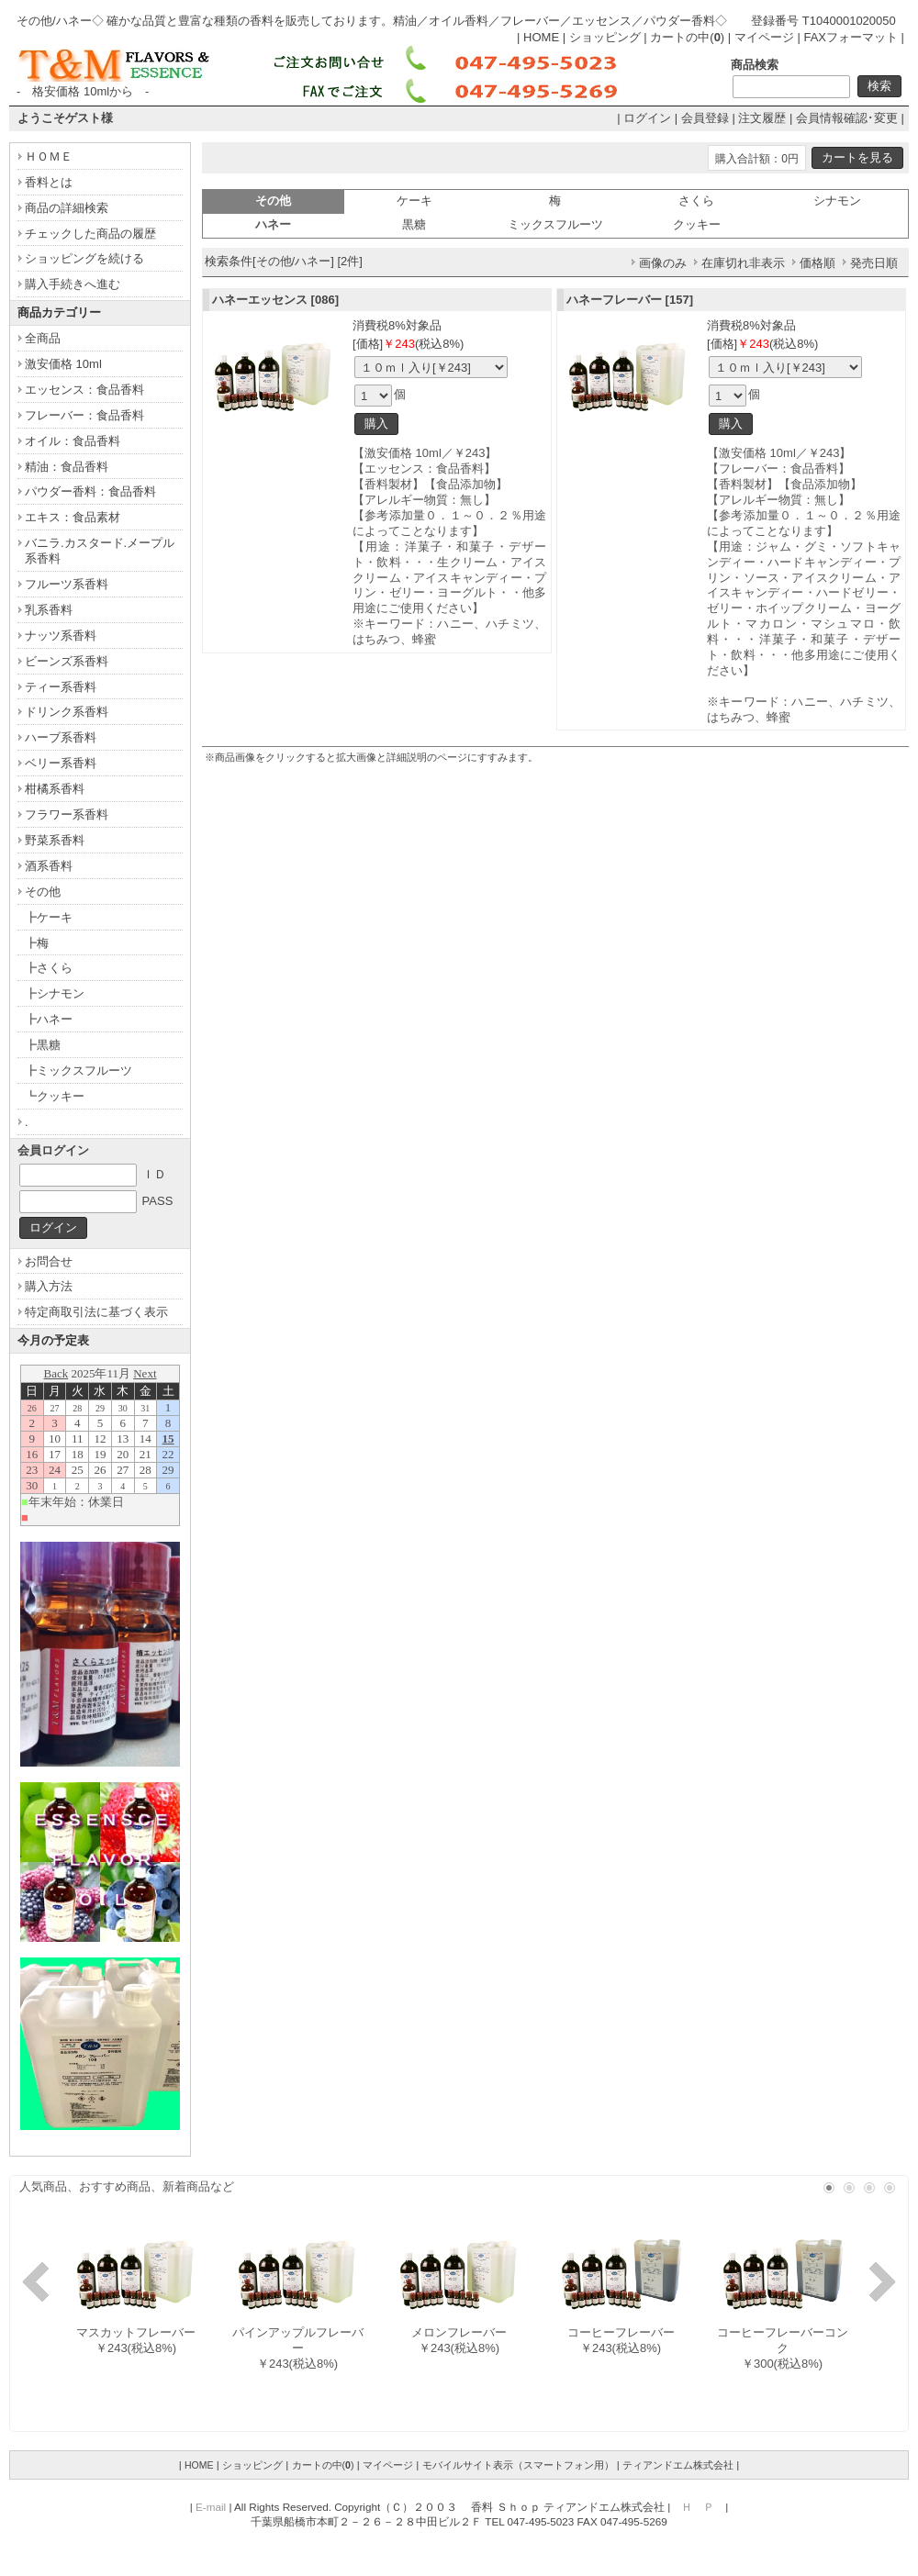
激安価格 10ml (63, 364)
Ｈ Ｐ (697, 2507)
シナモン (837, 200)
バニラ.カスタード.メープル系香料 (99, 550)
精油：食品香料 (66, 467)
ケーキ (414, 200)
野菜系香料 (54, 840)
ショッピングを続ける (84, 258)
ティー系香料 (60, 687)
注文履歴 (762, 118)
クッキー (697, 224)
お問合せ (49, 1261)
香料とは (49, 182)
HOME (541, 37)
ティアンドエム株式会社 (677, 2464)
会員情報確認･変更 (847, 118)
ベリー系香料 (60, 763)
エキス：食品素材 (72, 517)
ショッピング (605, 37)
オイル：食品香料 (72, 441)
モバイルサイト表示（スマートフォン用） (518, 2464)
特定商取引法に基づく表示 (96, 1312)
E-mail (211, 2507)
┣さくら (49, 968)
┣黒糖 (43, 1045)
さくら (696, 200)
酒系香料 (49, 866)
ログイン (647, 118)
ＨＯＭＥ (49, 156)
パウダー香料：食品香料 (90, 491)
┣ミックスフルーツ (78, 1070)
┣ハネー (49, 1019)
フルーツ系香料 (66, 584)
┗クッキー (54, 1096)
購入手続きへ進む (72, 284)
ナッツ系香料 (60, 635)
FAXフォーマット (850, 37)
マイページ (764, 37)
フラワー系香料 (66, 814)
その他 (43, 891)
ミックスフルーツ (555, 224)
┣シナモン (54, 993)
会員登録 (705, 118)
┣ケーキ (49, 917)
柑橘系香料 (54, 789)
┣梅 (37, 943)
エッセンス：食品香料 (84, 389)
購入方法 (49, 1286)
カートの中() (687, 37)
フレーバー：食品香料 (84, 415)
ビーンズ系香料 (66, 661)
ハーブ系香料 (60, 737)
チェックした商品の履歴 (90, 233)
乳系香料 (49, 610)
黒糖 (414, 224)
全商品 (43, 338)
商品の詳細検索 (66, 208)
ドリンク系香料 (66, 712)
